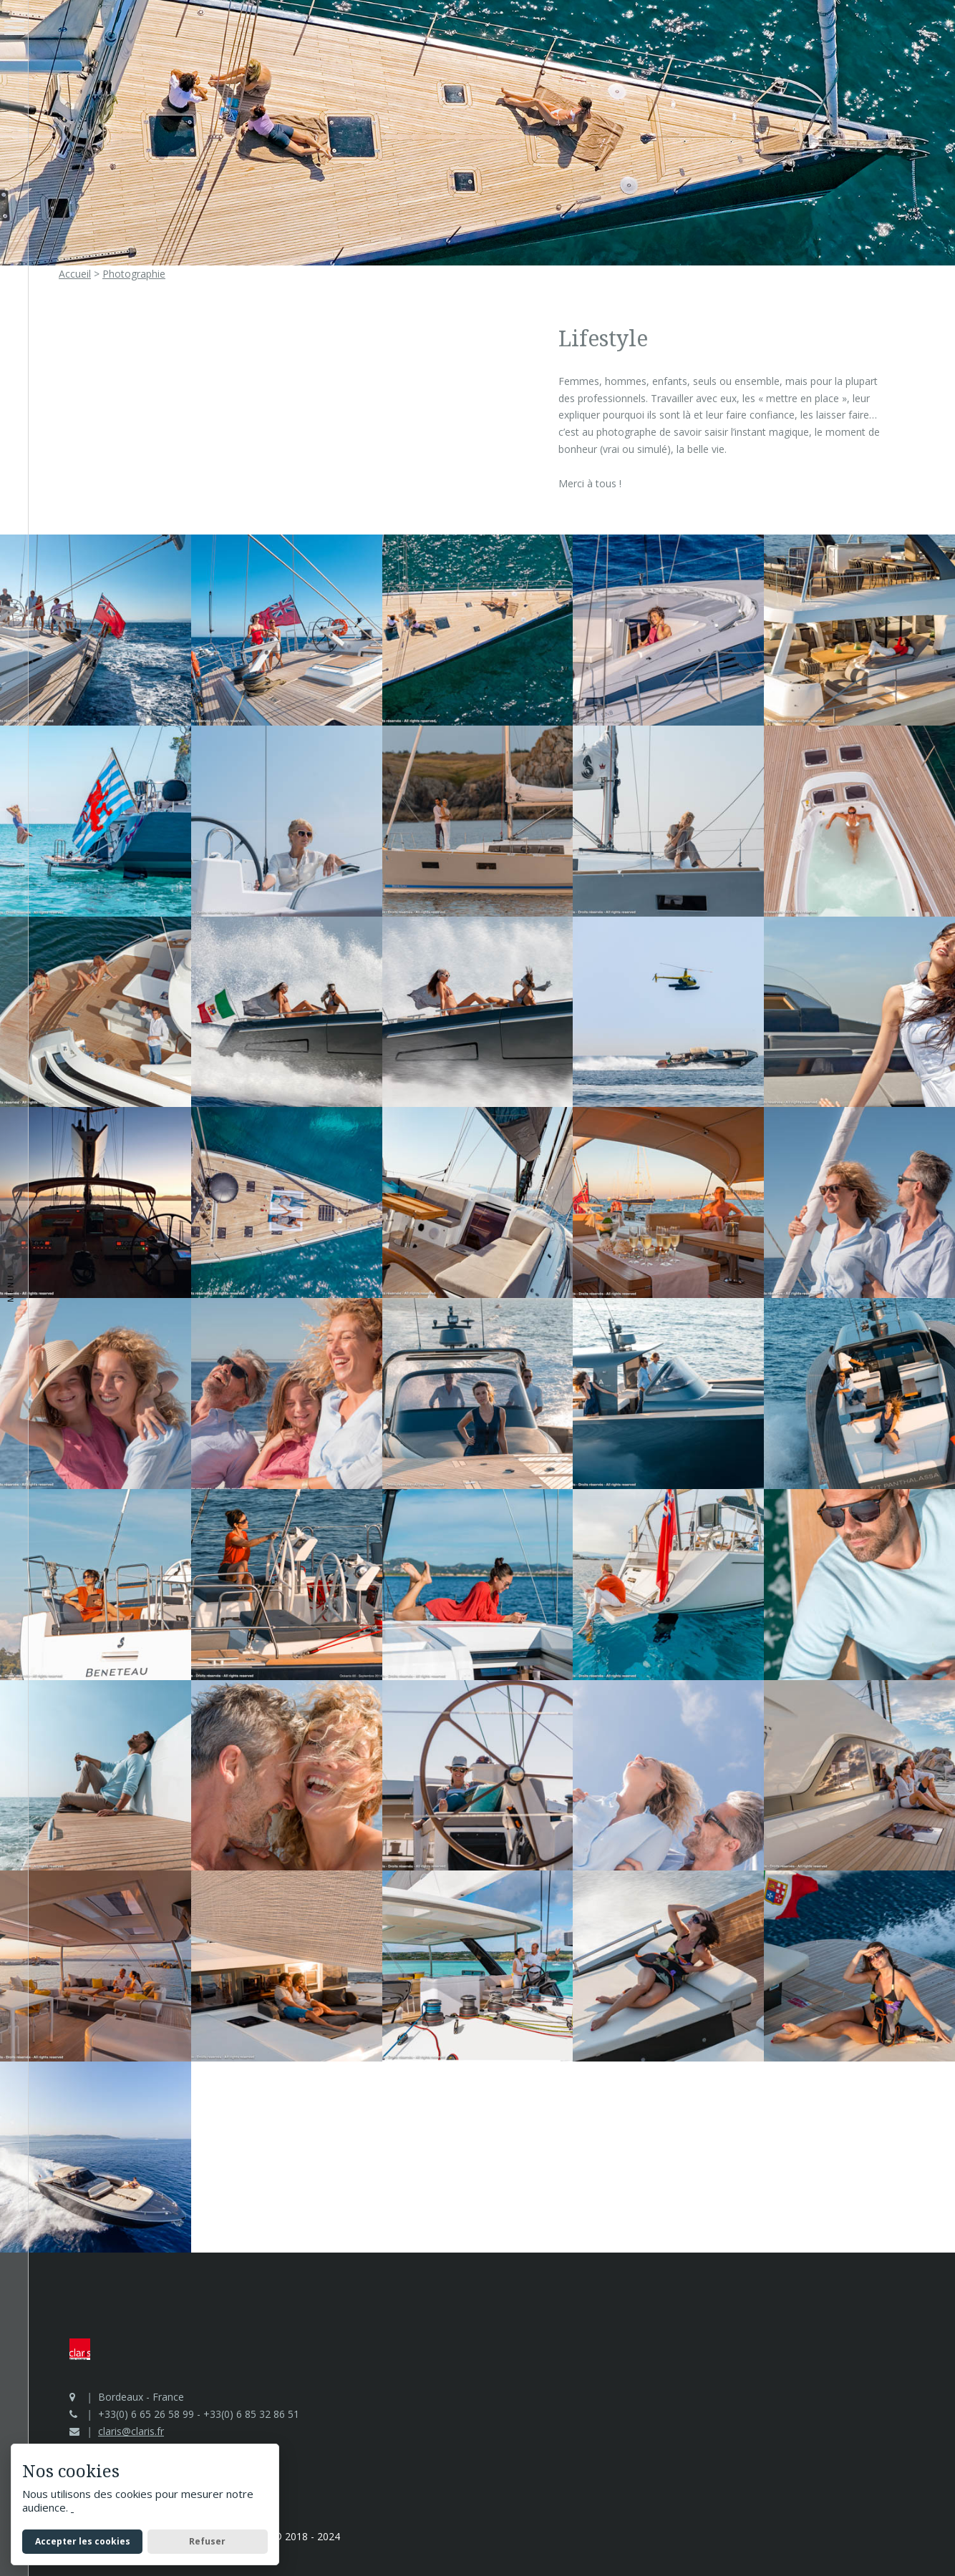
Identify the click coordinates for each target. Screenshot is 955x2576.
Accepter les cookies (82, 2541)
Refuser (207, 2541)
